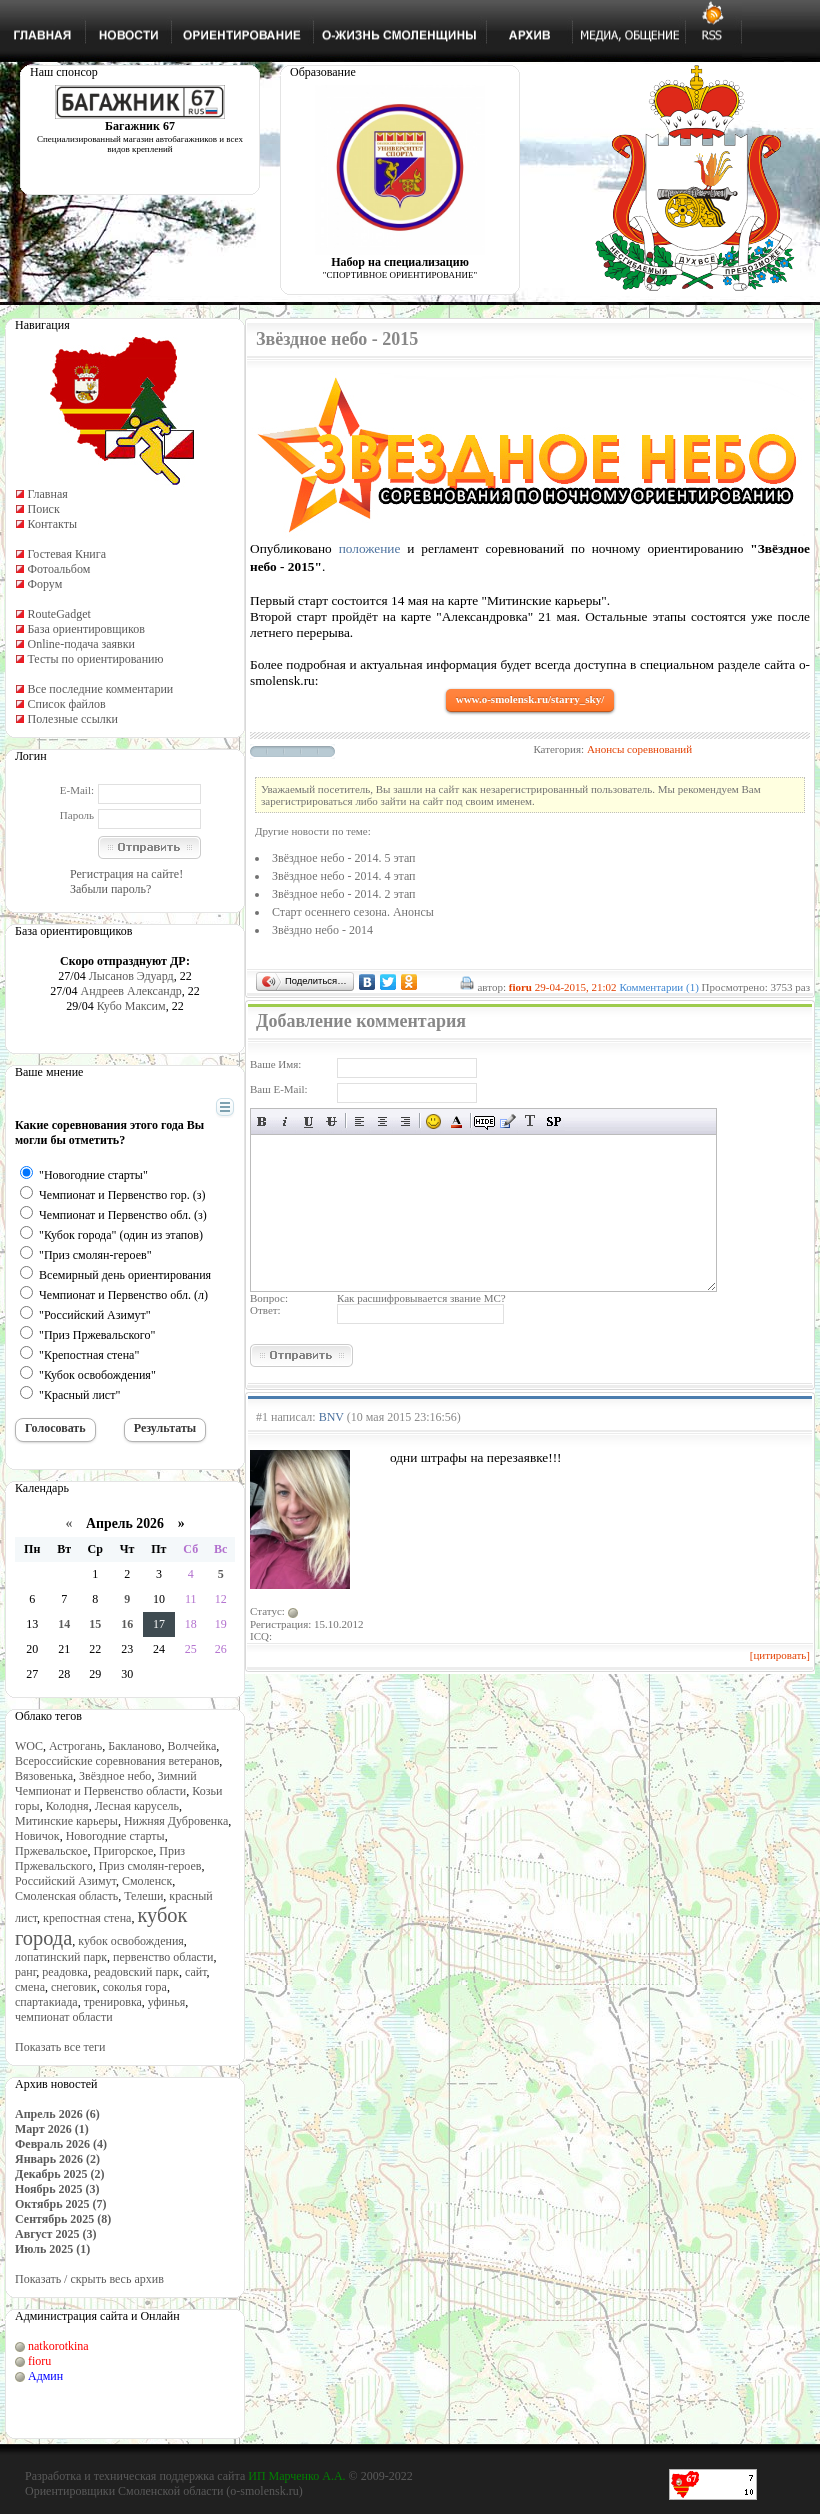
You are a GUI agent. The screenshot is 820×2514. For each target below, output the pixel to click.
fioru (39, 2361)
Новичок (37, 1836)
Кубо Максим (131, 1006)
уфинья (166, 2002)
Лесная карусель (137, 1806)
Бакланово (134, 1746)
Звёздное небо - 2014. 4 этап (344, 876)
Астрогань (75, 1746)
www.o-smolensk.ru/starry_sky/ (530, 699)
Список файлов (66, 704)
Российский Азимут (65, 1881)
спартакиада (46, 2002)
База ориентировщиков (85, 629)
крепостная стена (87, 1918)
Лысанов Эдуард (131, 976)
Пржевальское (51, 1851)
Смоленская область (66, 1896)
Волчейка (192, 1746)
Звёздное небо (115, 1776)
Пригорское (124, 1851)
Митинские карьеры (66, 1821)
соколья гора (135, 1987)
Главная (47, 494)
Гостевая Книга (66, 554)
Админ (45, 2376)
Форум (44, 584)
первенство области (163, 1957)
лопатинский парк (61, 1957)
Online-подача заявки (81, 644)
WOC (29, 1746)
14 (64, 1624)
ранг (25, 1972)
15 (95, 1624)
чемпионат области (64, 2017)
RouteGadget (58, 614)
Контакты (52, 524)
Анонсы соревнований (639, 749)
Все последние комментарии (100, 689)
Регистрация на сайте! (126, 874)
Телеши (143, 1896)
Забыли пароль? (110, 889)
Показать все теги (60, 2047)
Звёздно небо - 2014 (322, 930)
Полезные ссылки (72, 719)
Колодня (67, 1806)
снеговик (74, 1987)
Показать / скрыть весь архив (89, 2279)
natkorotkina (58, 2346)
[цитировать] (780, 1655)
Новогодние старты (115, 1836)
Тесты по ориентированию (95, 659)
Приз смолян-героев (150, 1866)
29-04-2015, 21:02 (576, 987)
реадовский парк (136, 1972)
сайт (196, 1972)
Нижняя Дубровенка (176, 1821)
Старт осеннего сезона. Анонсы (353, 912)
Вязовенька (44, 1776)
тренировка (113, 2002)
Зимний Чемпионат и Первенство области (106, 1783)
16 (127, 1624)
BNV (331, 1417)
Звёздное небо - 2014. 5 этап (344, 858)
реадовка (65, 1972)
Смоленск (147, 1881)
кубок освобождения (131, 1941)
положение (370, 548)
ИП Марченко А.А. (296, 2476)
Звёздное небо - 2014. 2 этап (344, 894)
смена (30, 1987)
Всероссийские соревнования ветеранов (117, 1761)
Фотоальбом (58, 569)
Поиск (43, 509)
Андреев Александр (130, 991)
